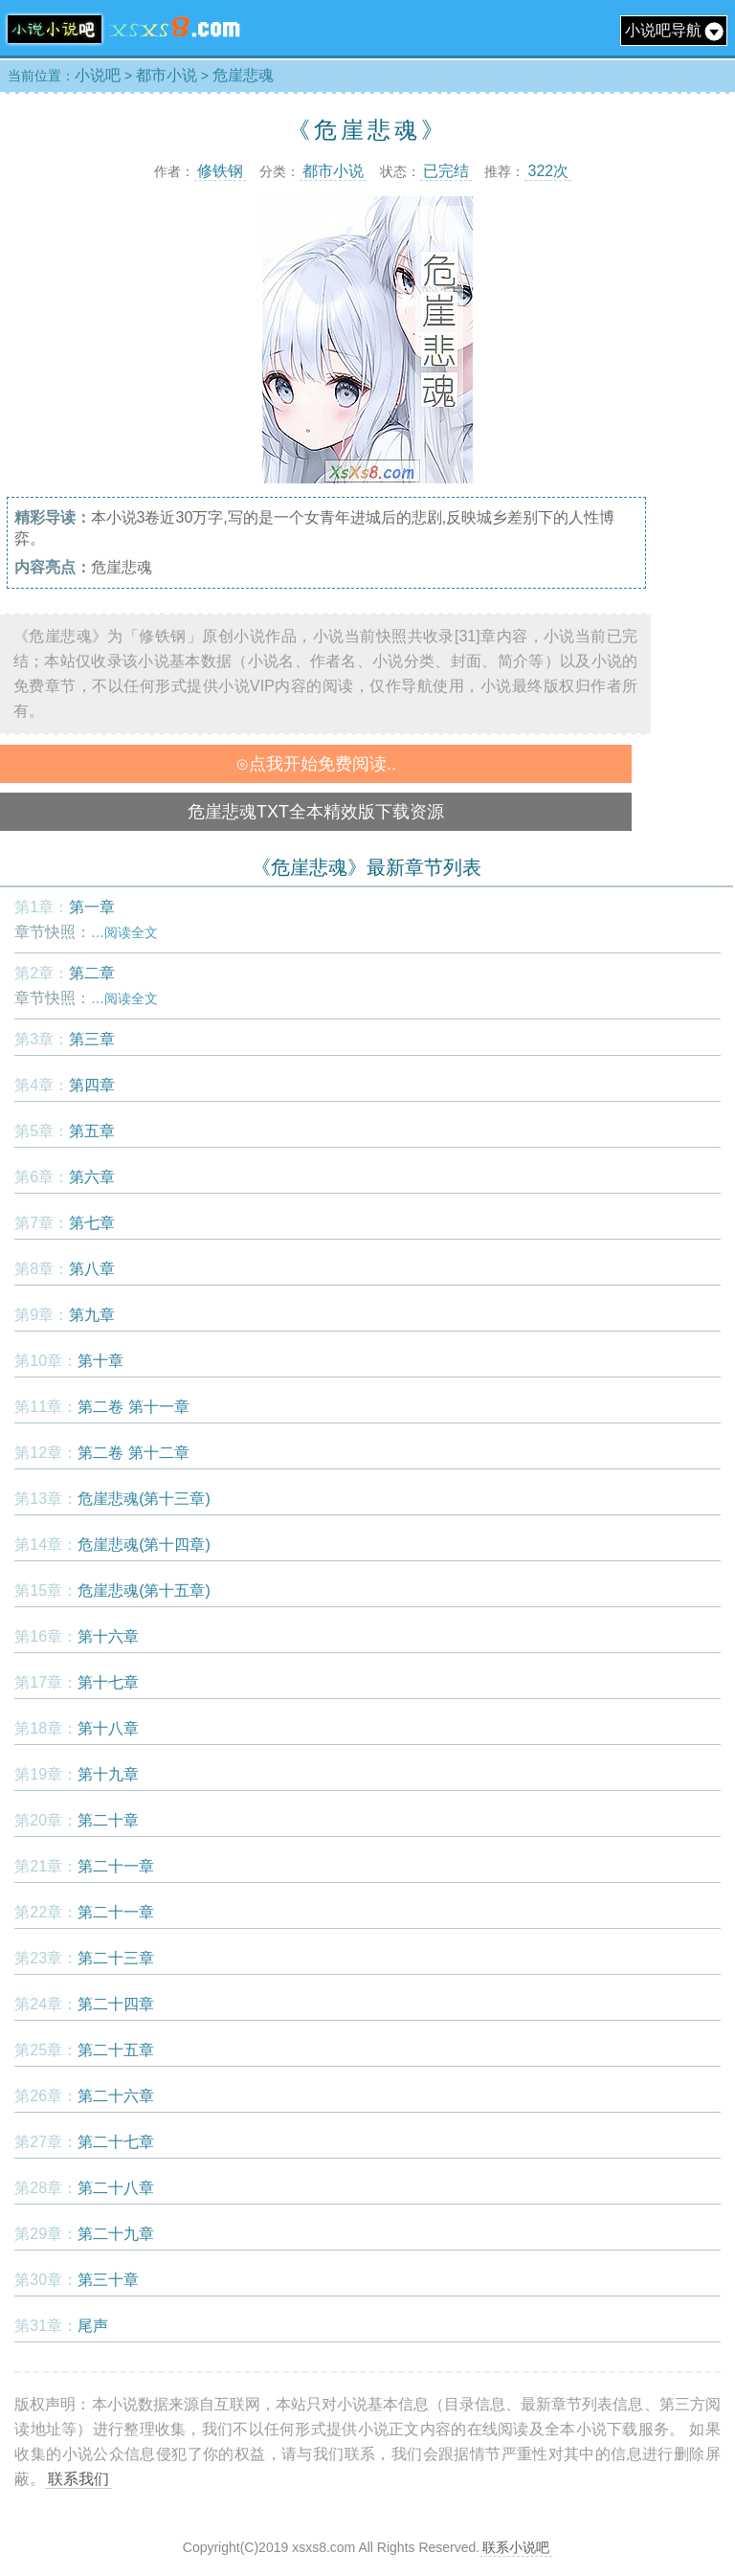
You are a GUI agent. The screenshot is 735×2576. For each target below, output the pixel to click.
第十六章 (108, 1636)
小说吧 (98, 75)
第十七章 (108, 1682)
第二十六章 (116, 2096)
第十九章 (108, 1774)
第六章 (92, 1177)
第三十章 (108, 2280)
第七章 (92, 1223)
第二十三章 (116, 1958)
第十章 (100, 1361)
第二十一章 (116, 1866)
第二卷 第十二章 (133, 1453)
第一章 (92, 907)
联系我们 (78, 2479)
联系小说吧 (515, 2547)
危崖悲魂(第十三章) (144, 1498)
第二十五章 (116, 2050)
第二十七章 (116, 2142)
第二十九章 (116, 2234)
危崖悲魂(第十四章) (144, 1544)
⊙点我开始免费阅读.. (315, 763)
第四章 (92, 1085)
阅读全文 (131, 932)
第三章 (92, 1039)
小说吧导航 (674, 30)
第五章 (92, 1131)
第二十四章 (116, 2004)
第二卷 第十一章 (133, 1407)
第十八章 (108, 1728)
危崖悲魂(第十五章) (144, 1590)
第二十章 (108, 1820)
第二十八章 (116, 2188)
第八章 (92, 1269)
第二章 (92, 973)
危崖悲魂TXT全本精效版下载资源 (316, 811)
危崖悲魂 (243, 75)
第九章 (92, 1315)
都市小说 (166, 75)
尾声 (93, 2326)
